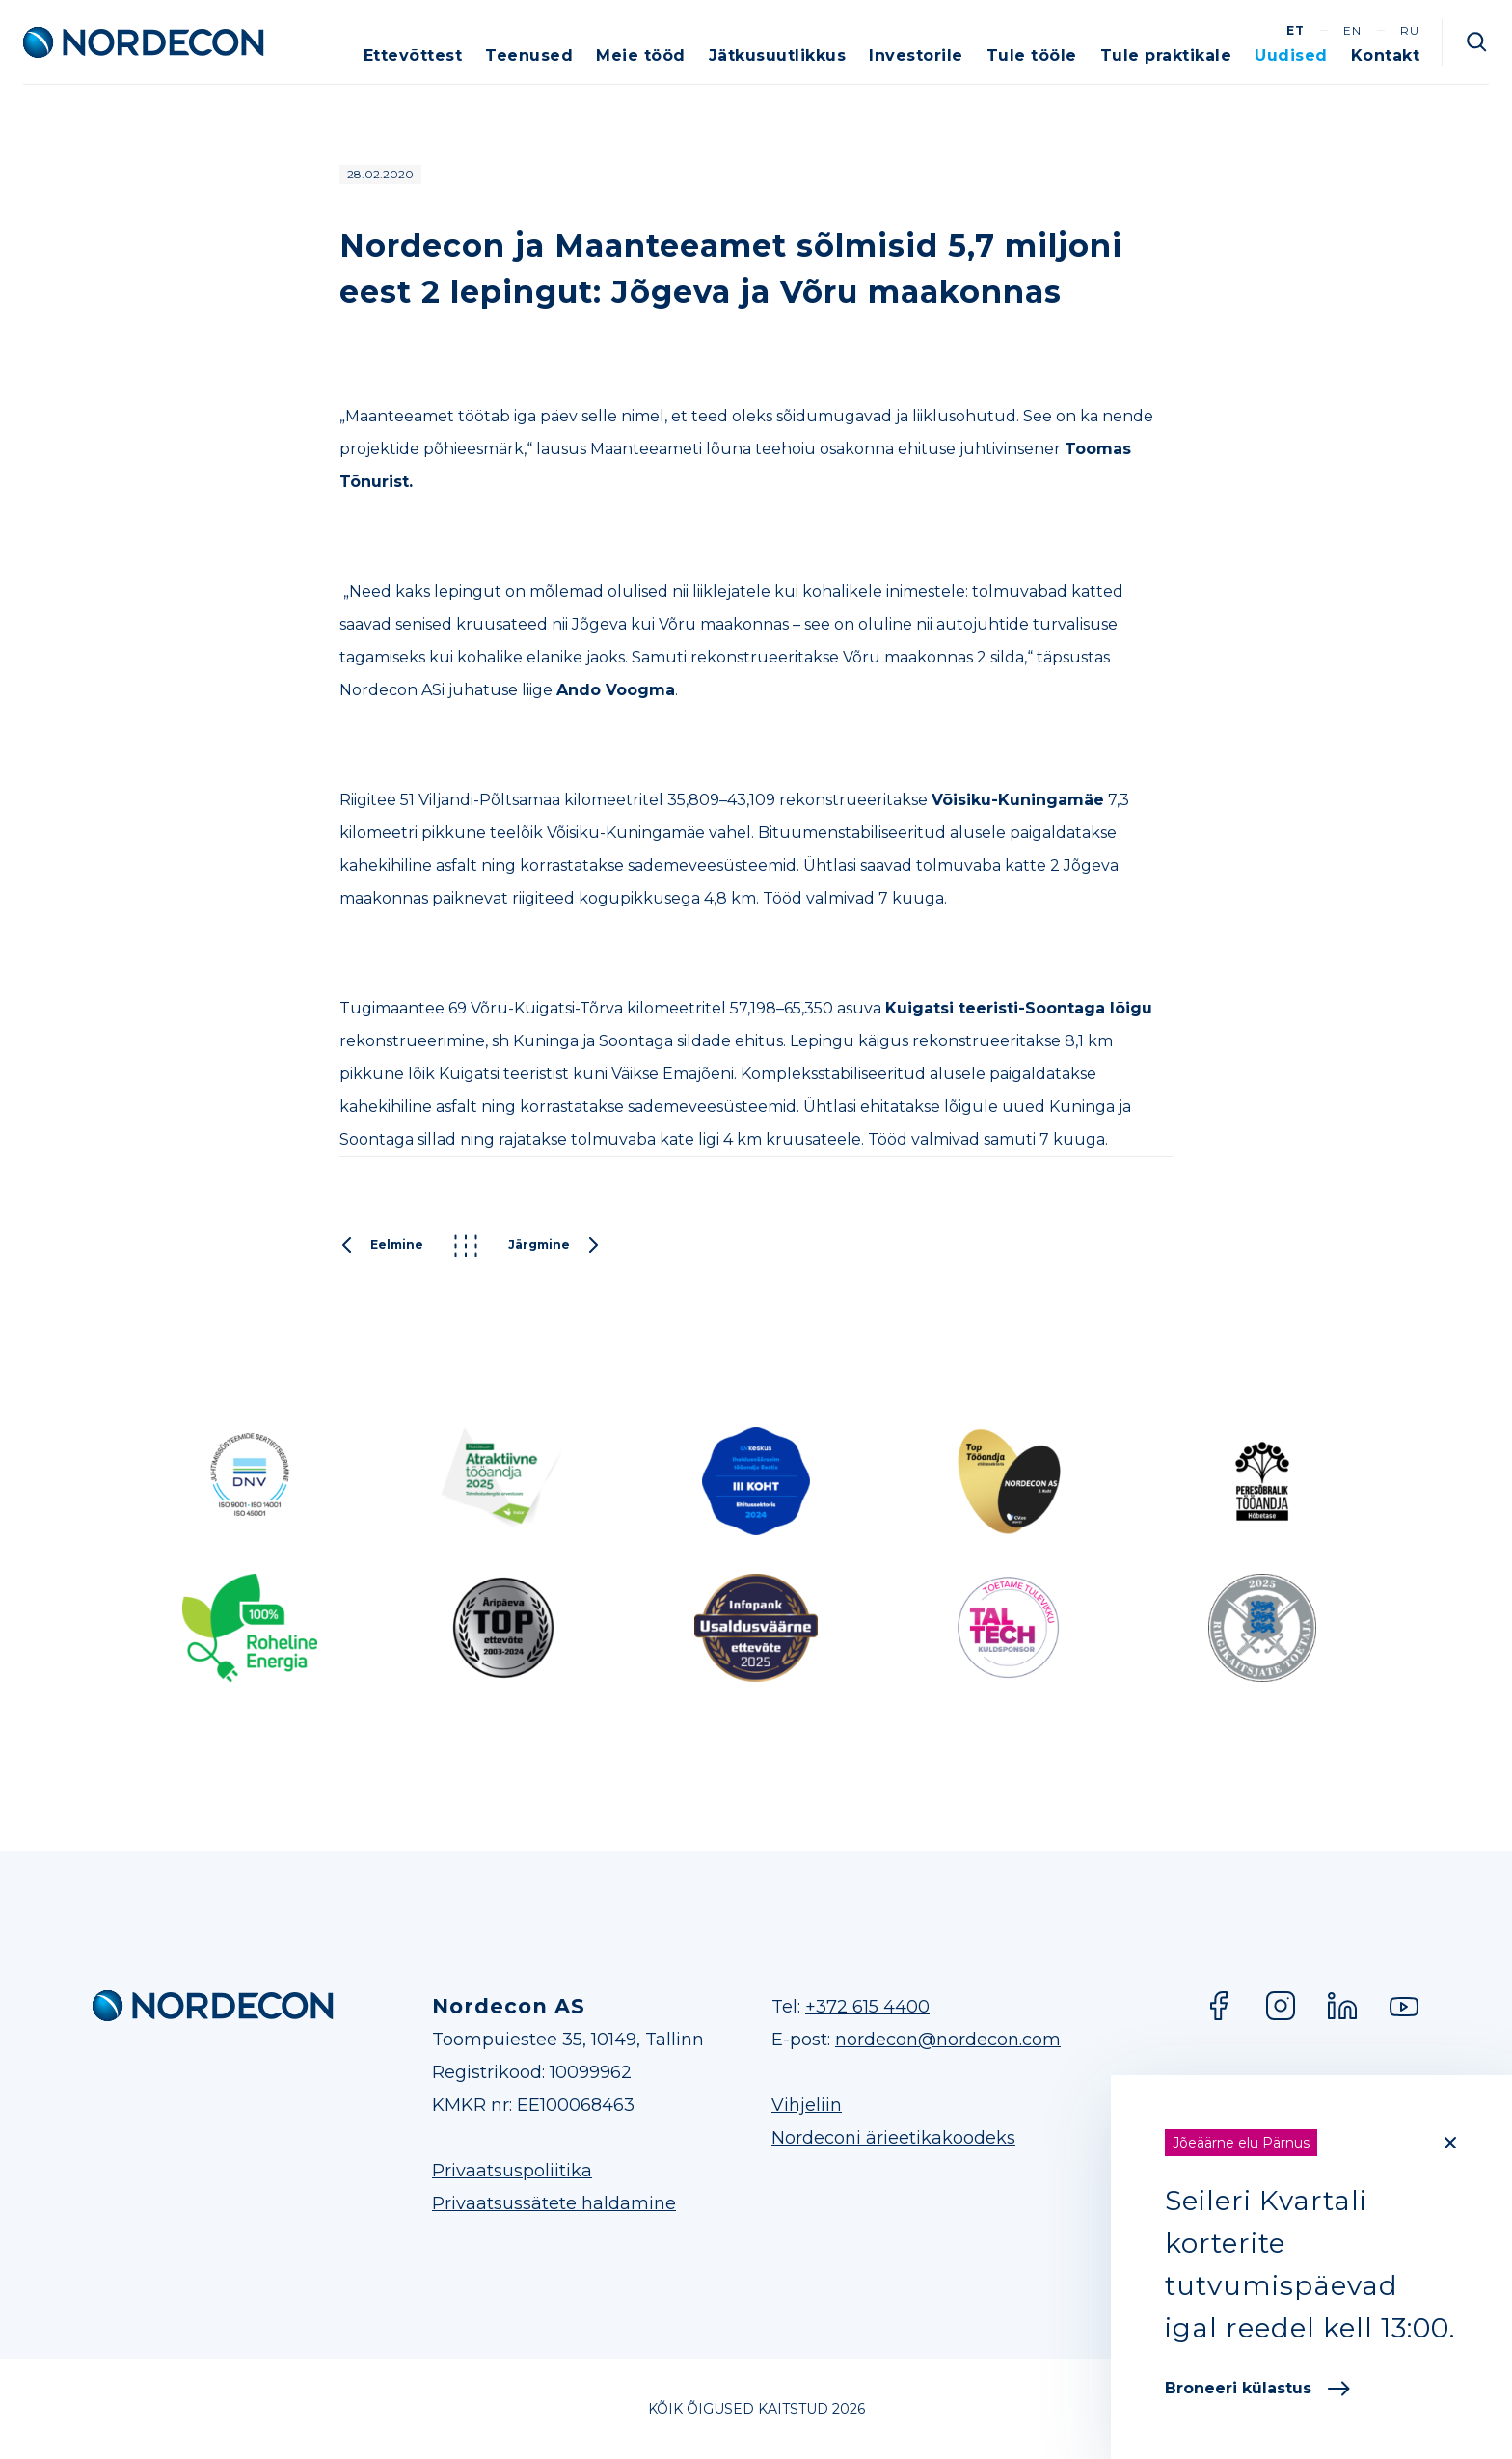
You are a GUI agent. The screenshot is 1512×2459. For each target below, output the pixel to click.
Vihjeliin (806, 2105)
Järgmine (554, 1246)
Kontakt (1385, 55)
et (1295, 30)
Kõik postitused (465, 1245)
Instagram (1280, 2005)
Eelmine (381, 1246)
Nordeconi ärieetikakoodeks (893, 2137)
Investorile (916, 55)
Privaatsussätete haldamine (554, 2203)
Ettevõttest (413, 55)
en (1352, 30)
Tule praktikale (1166, 55)
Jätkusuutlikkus (778, 55)
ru (1409, 30)
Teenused (529, 55)
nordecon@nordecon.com (948, 2039)
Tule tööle (1031, 55)
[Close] (1450, 2142)
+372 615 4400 (867, 2006)
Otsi (1477, 42)
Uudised (1291, 55)
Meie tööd (641, 55)
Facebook (1218, 2005)
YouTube (1404, 2005)
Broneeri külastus (1257, 2388)
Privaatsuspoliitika (512, 2170)
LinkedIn (1342, 2005)
